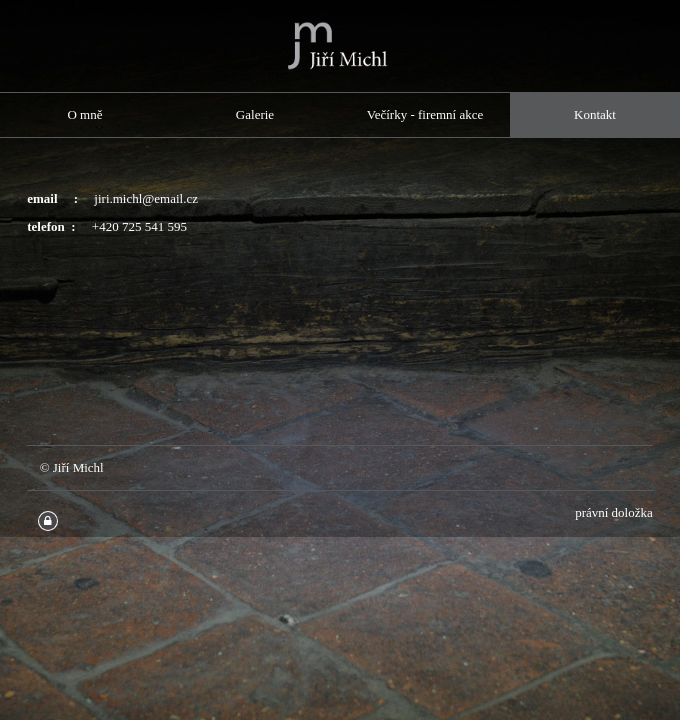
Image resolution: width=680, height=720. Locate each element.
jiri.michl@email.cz (146, 198)
